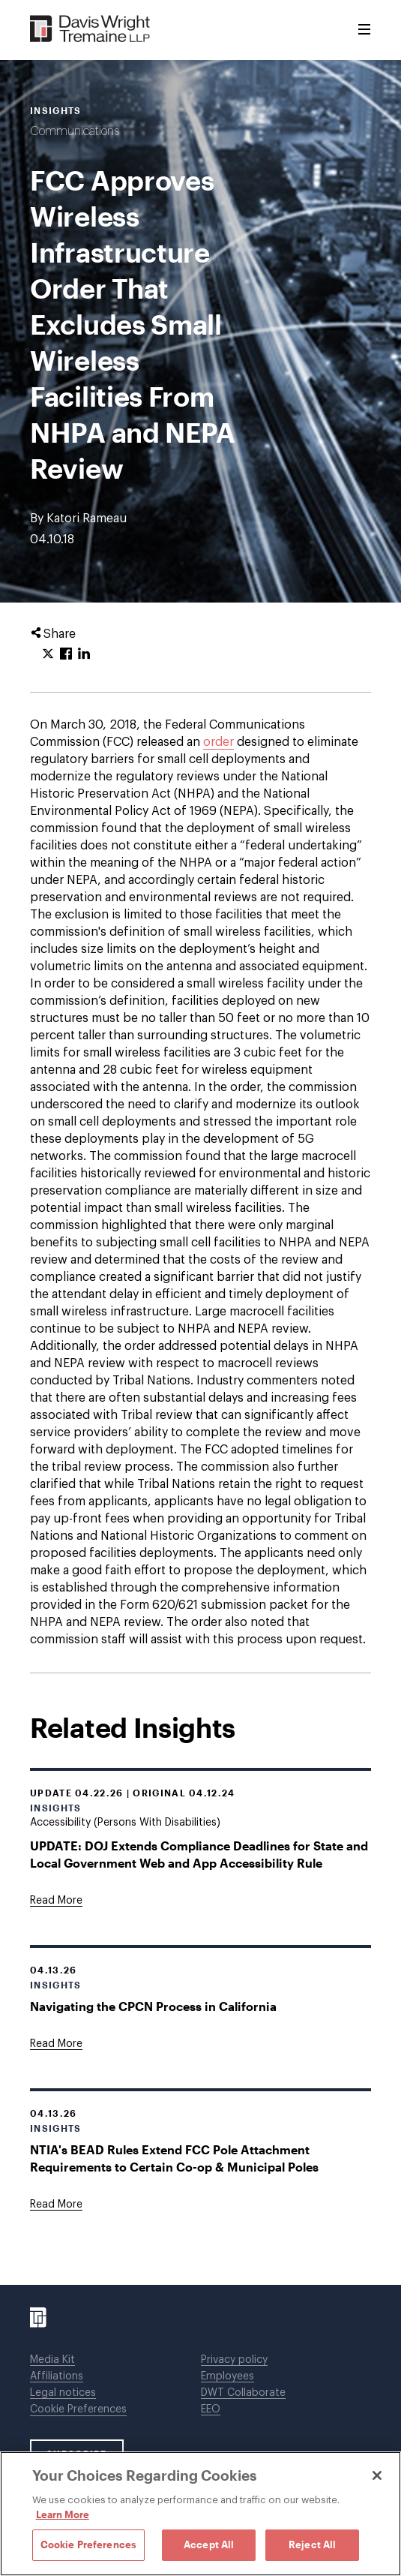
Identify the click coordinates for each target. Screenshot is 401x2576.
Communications (74, 131)
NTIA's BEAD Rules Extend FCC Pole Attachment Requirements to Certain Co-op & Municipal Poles (174, 2158)
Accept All (209, 2544)
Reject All (312, 2544)
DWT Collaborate (243, 2393)
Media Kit (52, 2360)
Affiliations (56, 2376)
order (218, 742)
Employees (227, 2376)
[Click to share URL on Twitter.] (48, 654)
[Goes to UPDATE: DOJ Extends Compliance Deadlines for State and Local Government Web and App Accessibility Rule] (56, 1900)
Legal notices (63, 2393)
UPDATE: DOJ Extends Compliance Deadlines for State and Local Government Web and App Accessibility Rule (199, 1854)
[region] (200, 2513)
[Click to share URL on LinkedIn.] (84, 654)
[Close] (377, 2475)
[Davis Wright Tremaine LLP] (90, 29)
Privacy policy (234, 2360)
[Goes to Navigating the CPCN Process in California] (56, 2044)
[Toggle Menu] (364, 30)
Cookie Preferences (78, 2409)
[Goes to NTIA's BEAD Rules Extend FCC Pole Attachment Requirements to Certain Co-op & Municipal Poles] (56, 2204)
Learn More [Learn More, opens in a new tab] (62, 2514)
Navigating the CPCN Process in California (153, 2006)
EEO (210, 2409)
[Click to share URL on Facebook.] (66, 654)
